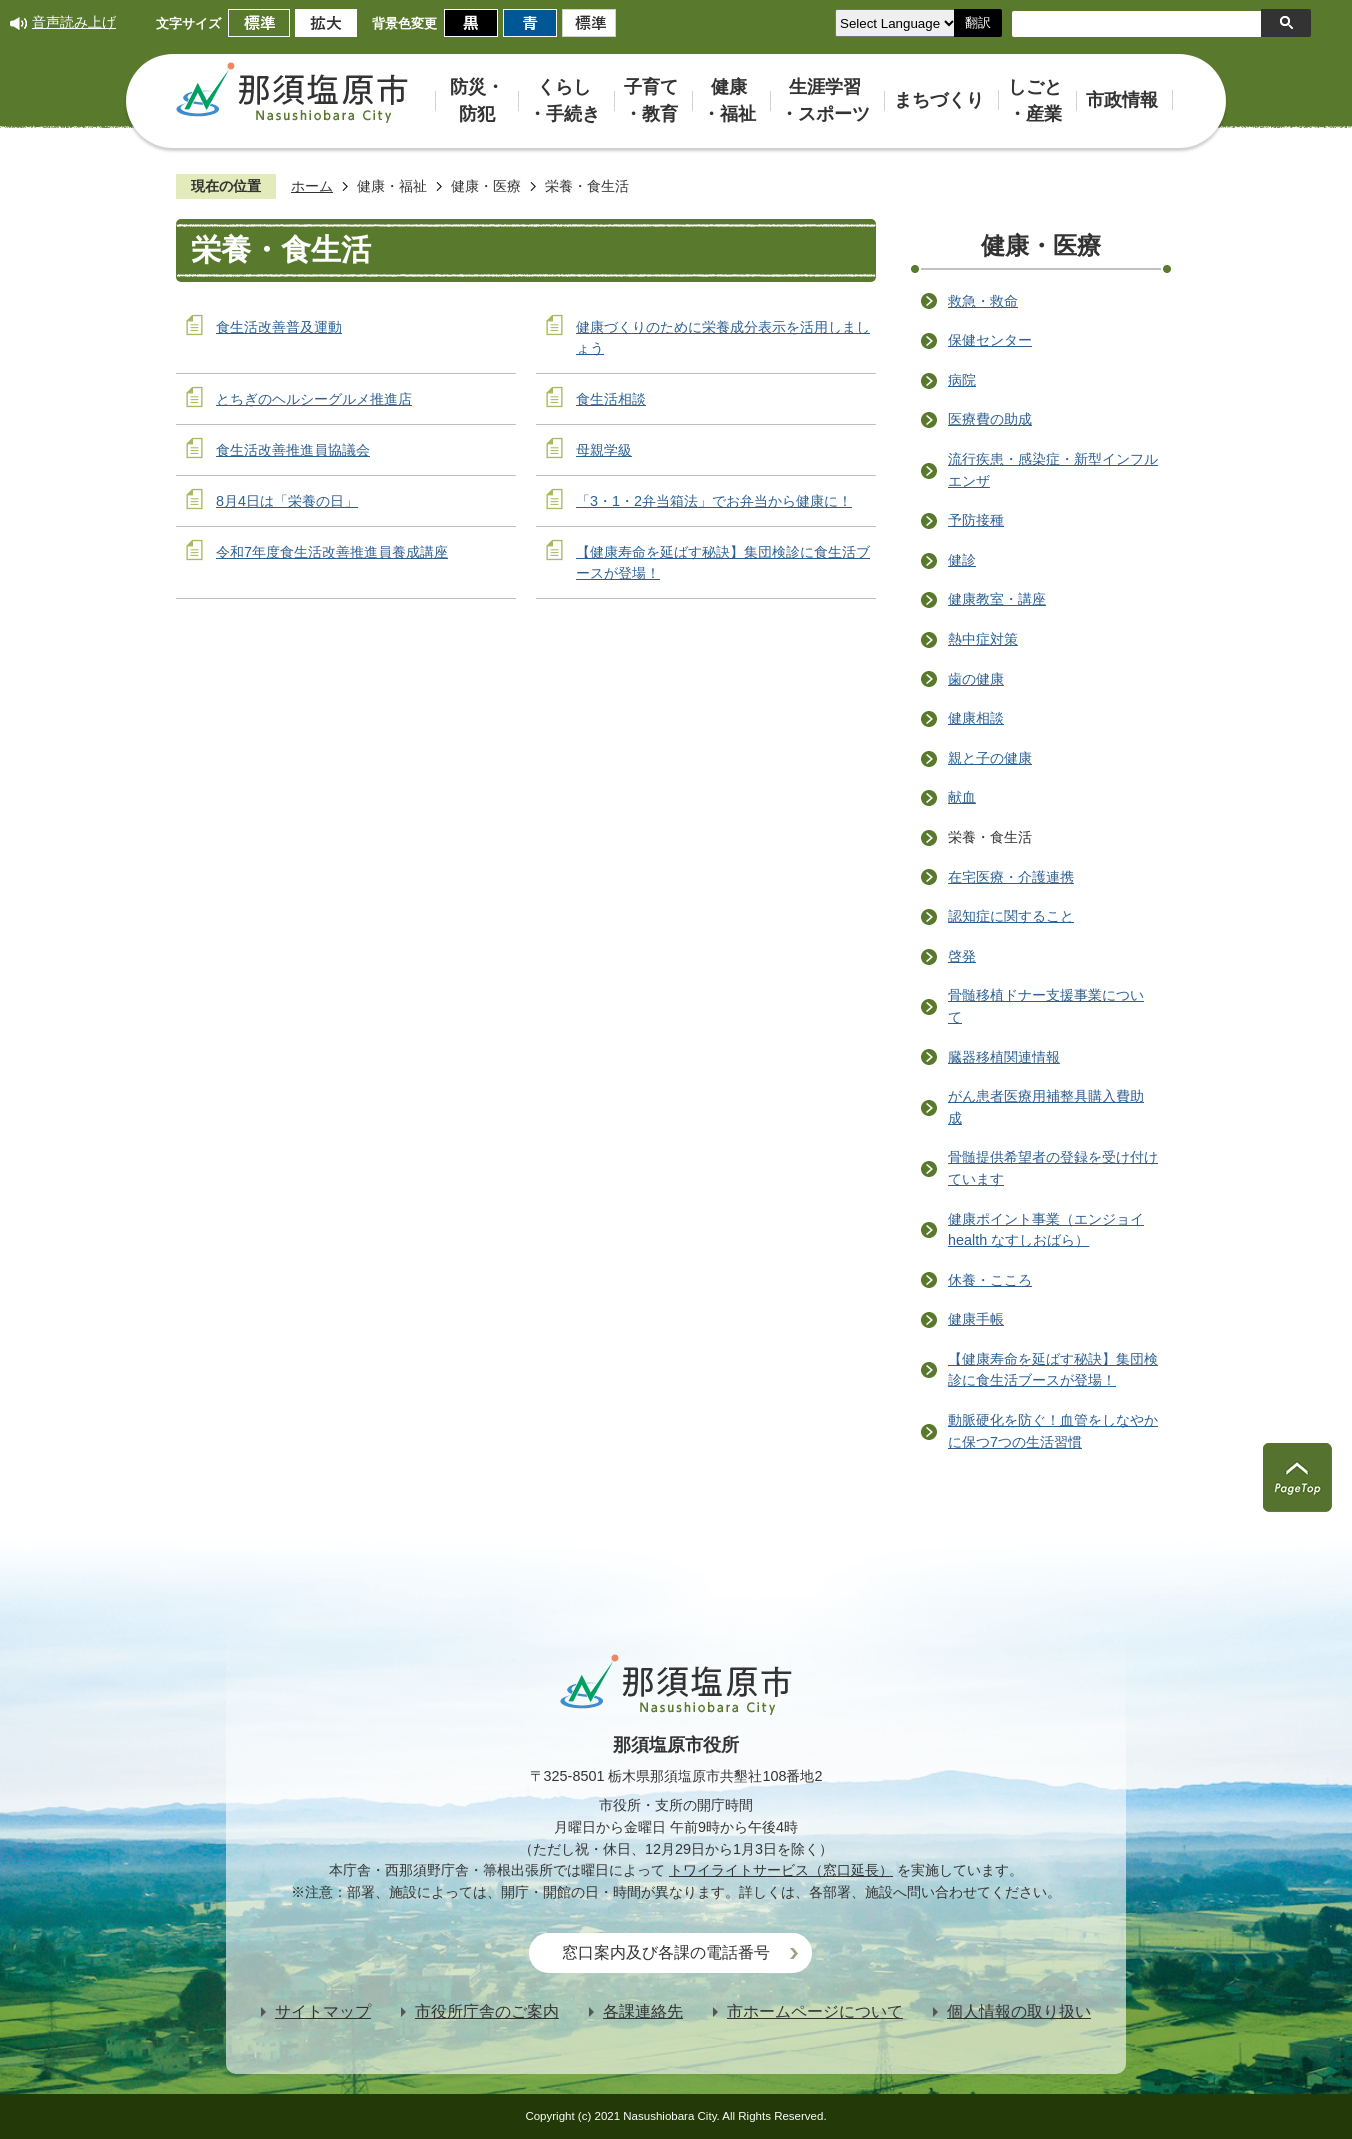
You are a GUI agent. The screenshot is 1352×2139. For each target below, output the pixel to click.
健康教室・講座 (997, 599)
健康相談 (976, 718)
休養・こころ (990, 1280)
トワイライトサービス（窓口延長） (781, 1870)
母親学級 (604, 450)
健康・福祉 (392, 186)
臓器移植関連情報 (1004, 1057)
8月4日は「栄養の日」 (287, 501)
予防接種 (976, 520)
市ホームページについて (815, 2011)
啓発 (962, 956)
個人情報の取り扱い (1019, 2011)
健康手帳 (976, 1319)
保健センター (990, 340)
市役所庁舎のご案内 (487, 2011)
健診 (962, 560)
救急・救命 (983, 301)
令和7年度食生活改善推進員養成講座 (332, 552)
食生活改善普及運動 (279, 327)
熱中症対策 (983, 639)
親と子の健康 (990, 758)
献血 (962, 797)
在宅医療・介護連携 (1011, 877)
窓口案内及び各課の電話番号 (666, 1952)
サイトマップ (323, 2011)
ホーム (312, 186)
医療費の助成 (990, 419)
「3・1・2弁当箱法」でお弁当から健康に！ (714, 501)
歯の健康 (976, 679)
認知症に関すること (1011, 916)
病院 (962, 380)
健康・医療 (486, 186)
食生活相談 (611, 399)
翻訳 (978, 22)
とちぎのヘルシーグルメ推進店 (314, 399)
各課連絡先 (643, 2011)
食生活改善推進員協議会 (293, 450)
